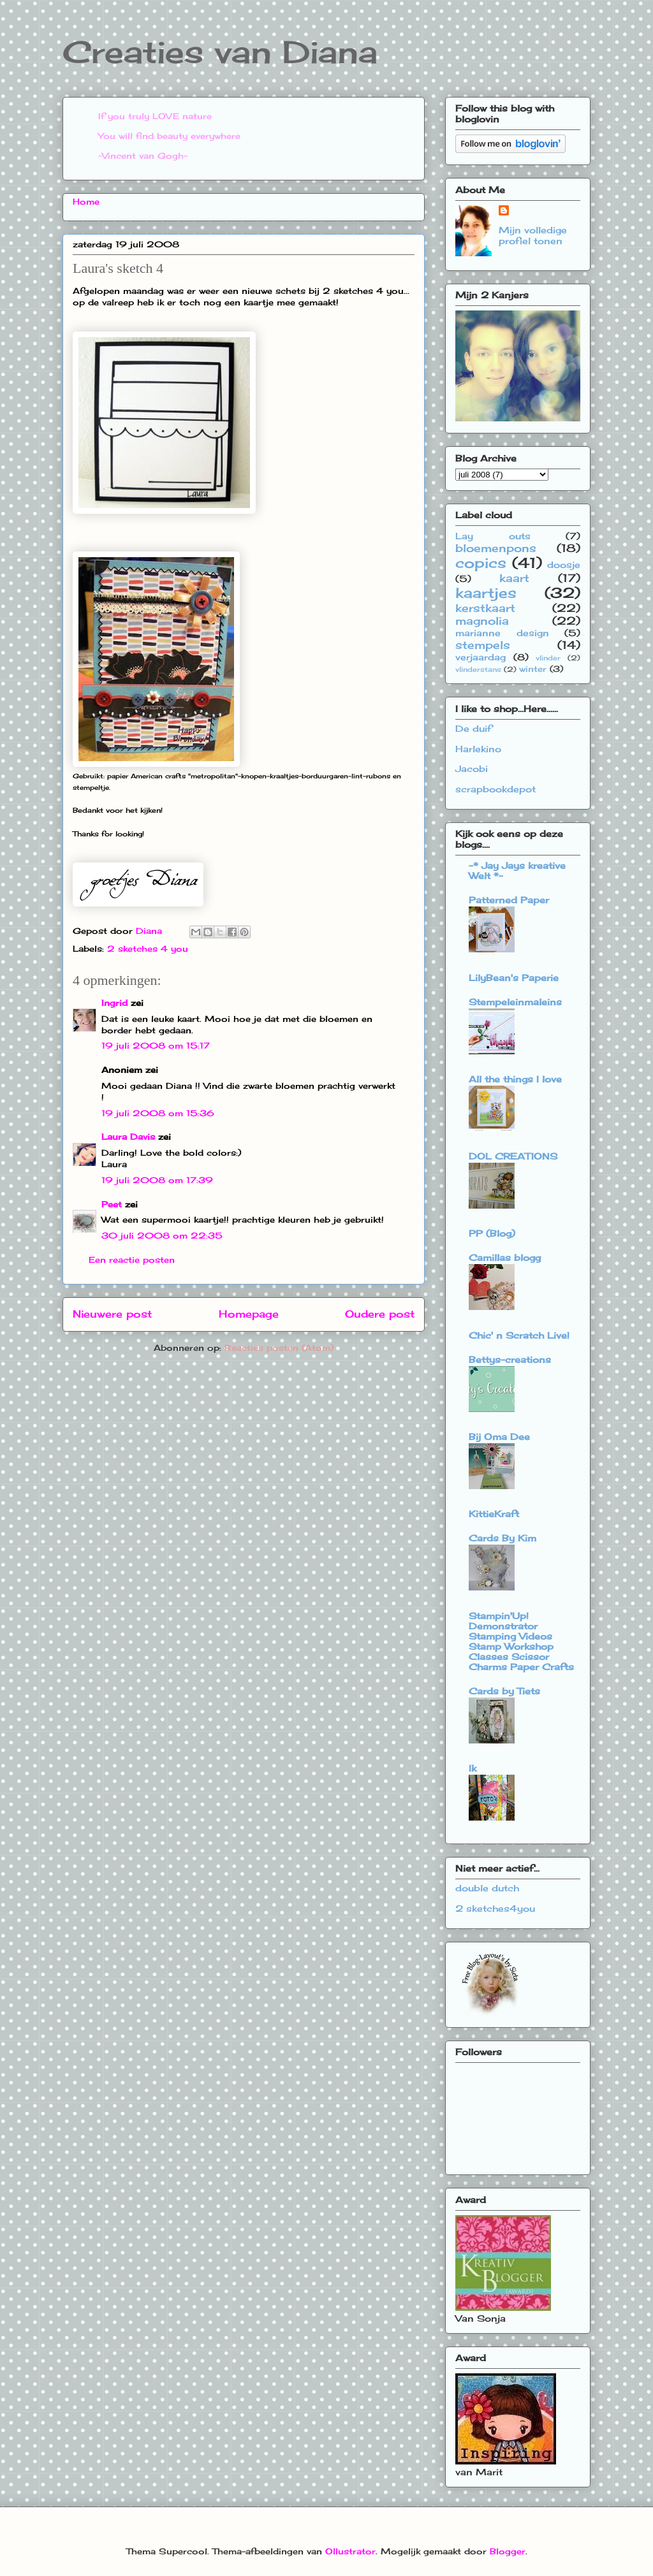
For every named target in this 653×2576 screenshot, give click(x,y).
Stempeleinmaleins (515, 1001)
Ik (472, 1768)
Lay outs (493, 535)
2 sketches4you (495, 1908)
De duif (473, 728)
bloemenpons (495, 548)
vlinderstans (478, 669)
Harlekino (478, 748)
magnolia (482, 621)
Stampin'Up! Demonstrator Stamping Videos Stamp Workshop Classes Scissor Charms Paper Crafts (521, 1641)
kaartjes (486, 592)
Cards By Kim (502, 1537)
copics (480, 562)
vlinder (548, 657)
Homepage (249, 1314)
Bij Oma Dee (499, 1436)
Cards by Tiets (504, 1690)
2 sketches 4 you (147, 948)
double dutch (487, 1887)
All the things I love (515, 1078)
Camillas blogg (505, 1257)
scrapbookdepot (495, 788)
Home (86, 201)
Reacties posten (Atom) (279, 1348)
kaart (514, 578)
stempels (482, 645)
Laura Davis (128, 1137)
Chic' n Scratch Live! (519, 1335)
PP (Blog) (492, 1233)
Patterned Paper (509, 899)
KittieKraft (494, 1513)
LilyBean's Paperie (514, 977)
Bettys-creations (510, 1359)
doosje (563, 564)
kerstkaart (485, 608)
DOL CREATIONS (513, 1156)
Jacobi (471, 768)
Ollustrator (350, 2551)
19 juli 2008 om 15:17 (155, 1045)
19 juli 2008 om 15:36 (157, 1113)
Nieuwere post (112, 1314)
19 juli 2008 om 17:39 (157, 1180)
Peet (111, 1204)
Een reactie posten (132, 1260)
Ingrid (114, 1003)
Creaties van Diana (220, 52)
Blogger (507, 2551)
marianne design (502, 632)
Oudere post (380, 1314)
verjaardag (480, 656)
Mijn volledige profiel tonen (533, 235)
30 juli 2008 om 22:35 (162, 1235)
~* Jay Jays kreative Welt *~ (517, 870)
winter (533, 669)
